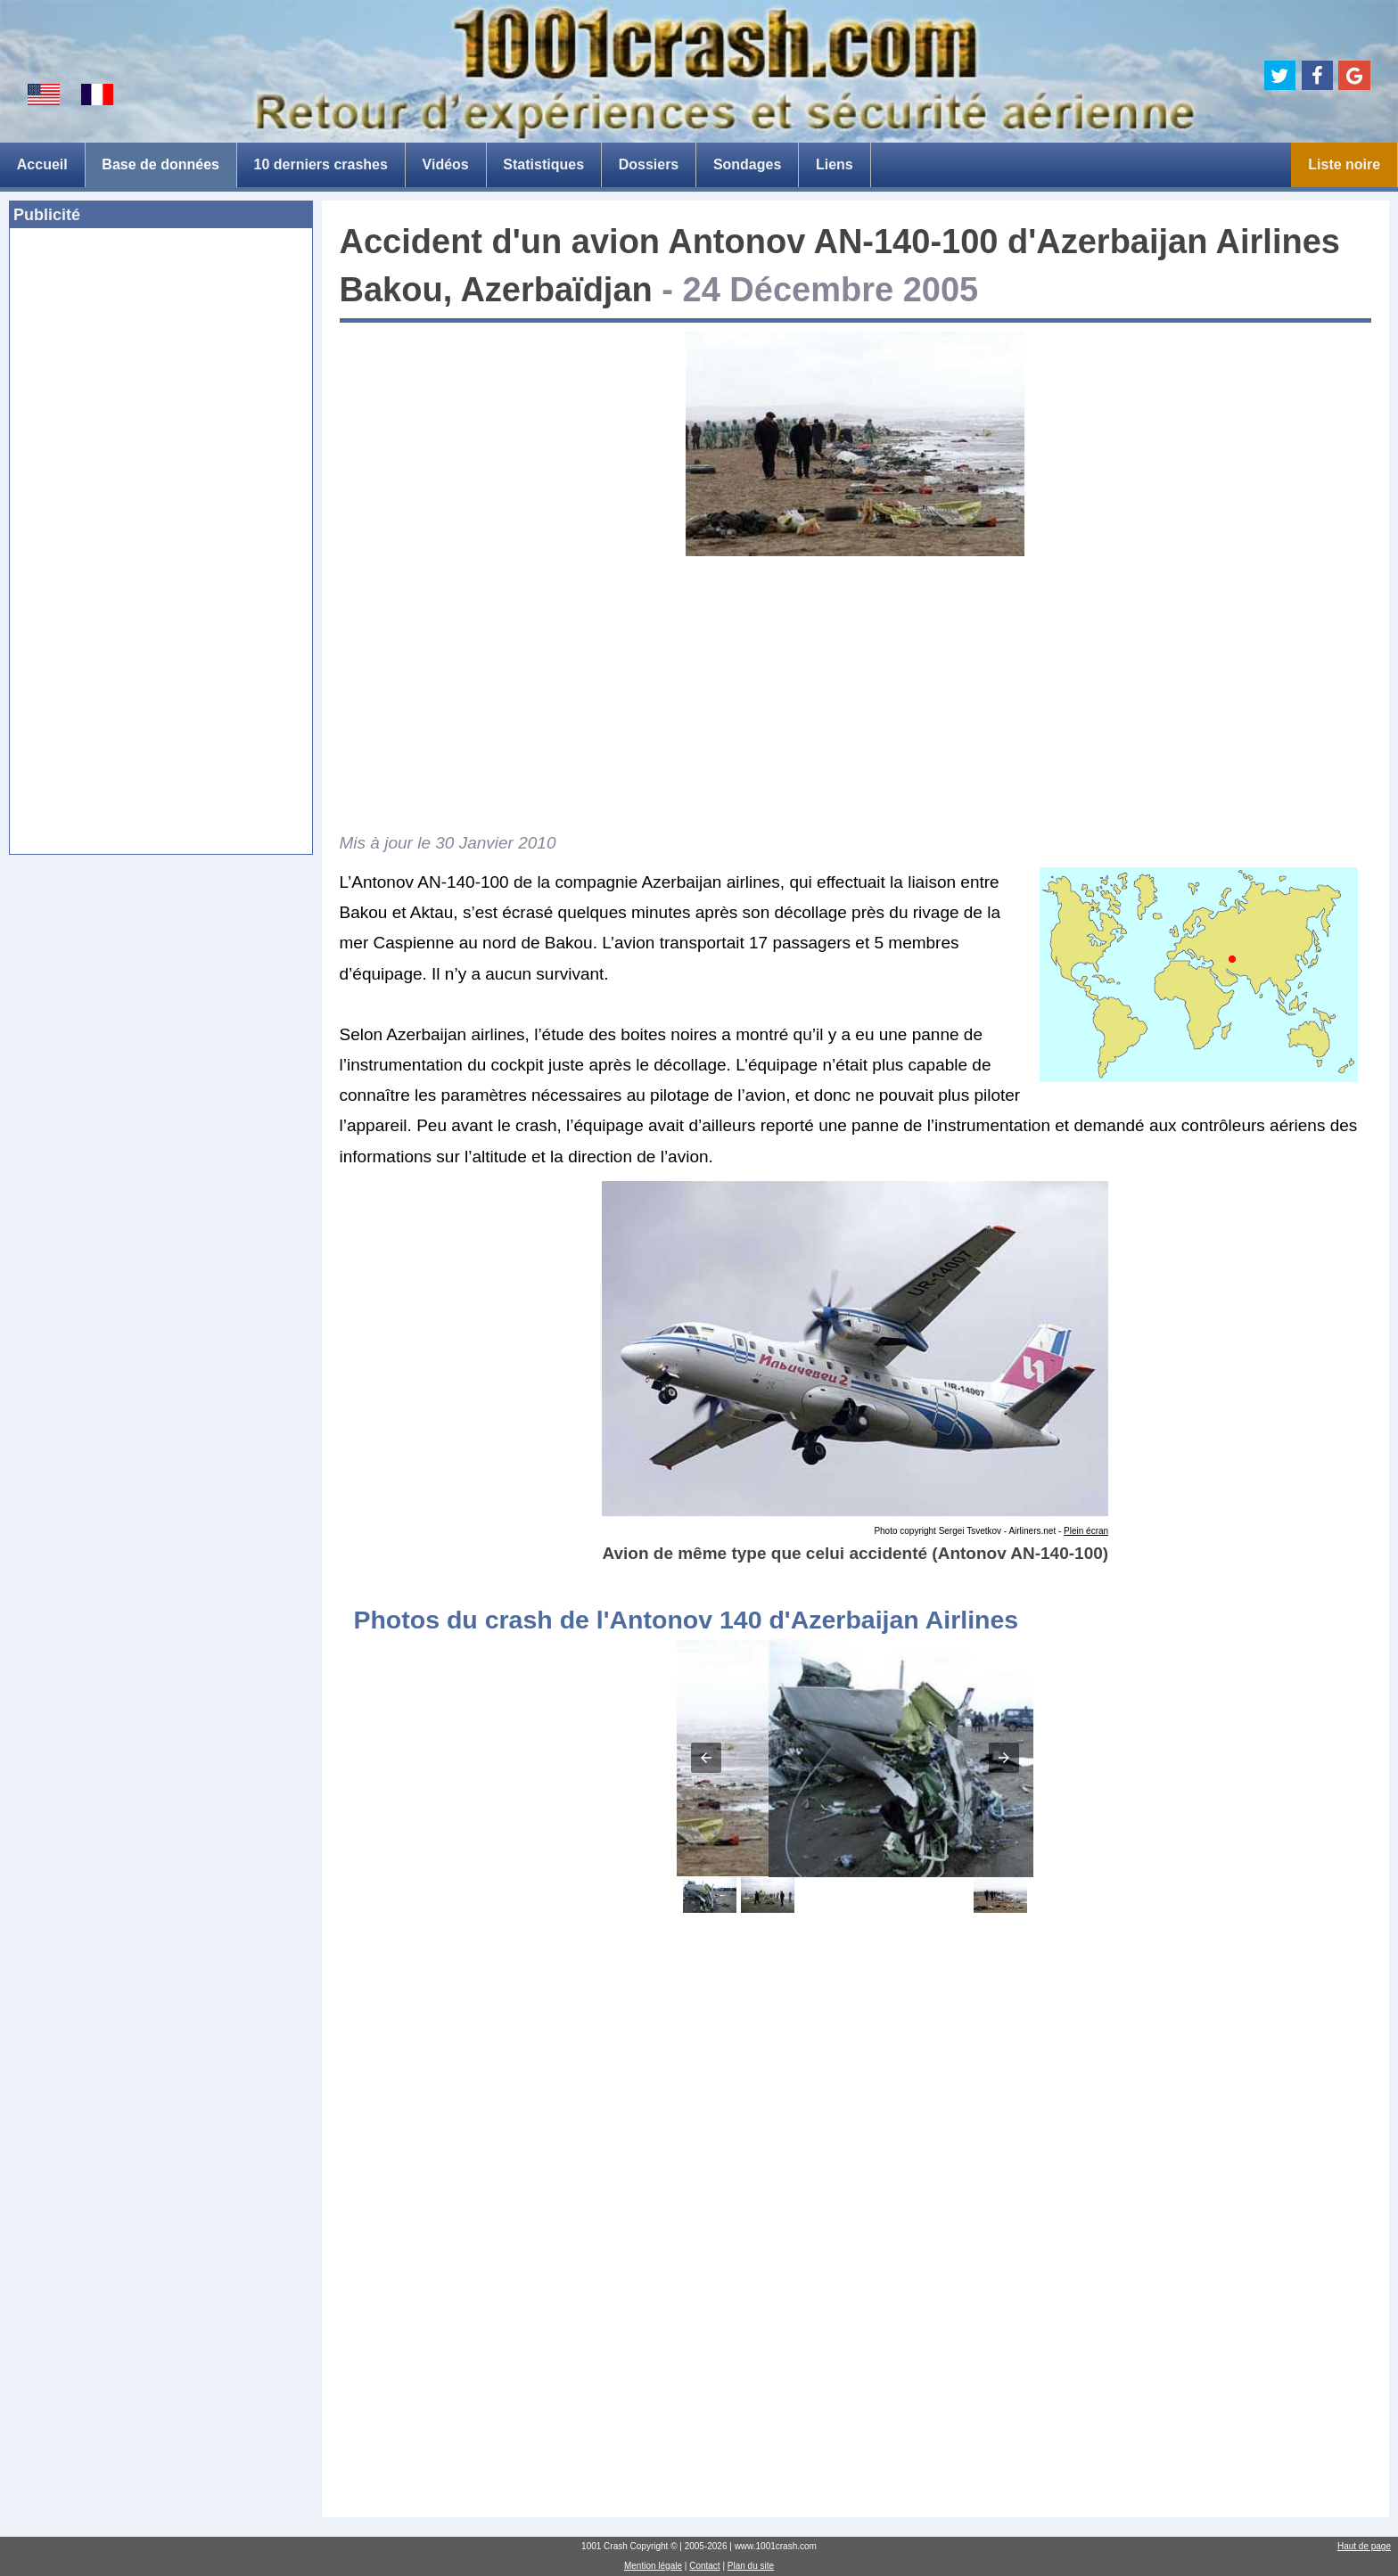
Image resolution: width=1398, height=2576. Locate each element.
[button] (706, 1758)
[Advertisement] (161, 372)
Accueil (42, 164)
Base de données (160, 164)
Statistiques (543, 164)
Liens (834, 164)
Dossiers (649, 164)
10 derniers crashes (321, 164)
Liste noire (1344, 164)
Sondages (747, 164)
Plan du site (751, 2566)
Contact (704, 2566)
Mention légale (653, 2566)
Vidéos (446, 164)
